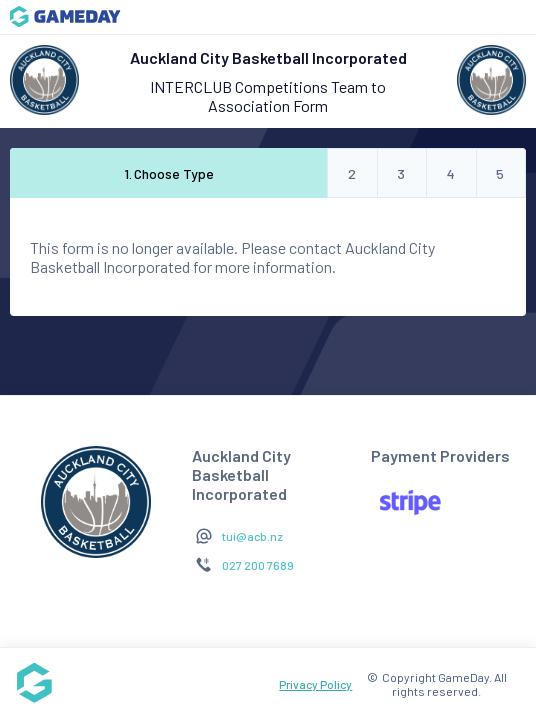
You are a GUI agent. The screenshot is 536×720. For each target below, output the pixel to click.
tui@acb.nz (252, 536)
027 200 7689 (258, 565)
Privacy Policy (315, 684)
